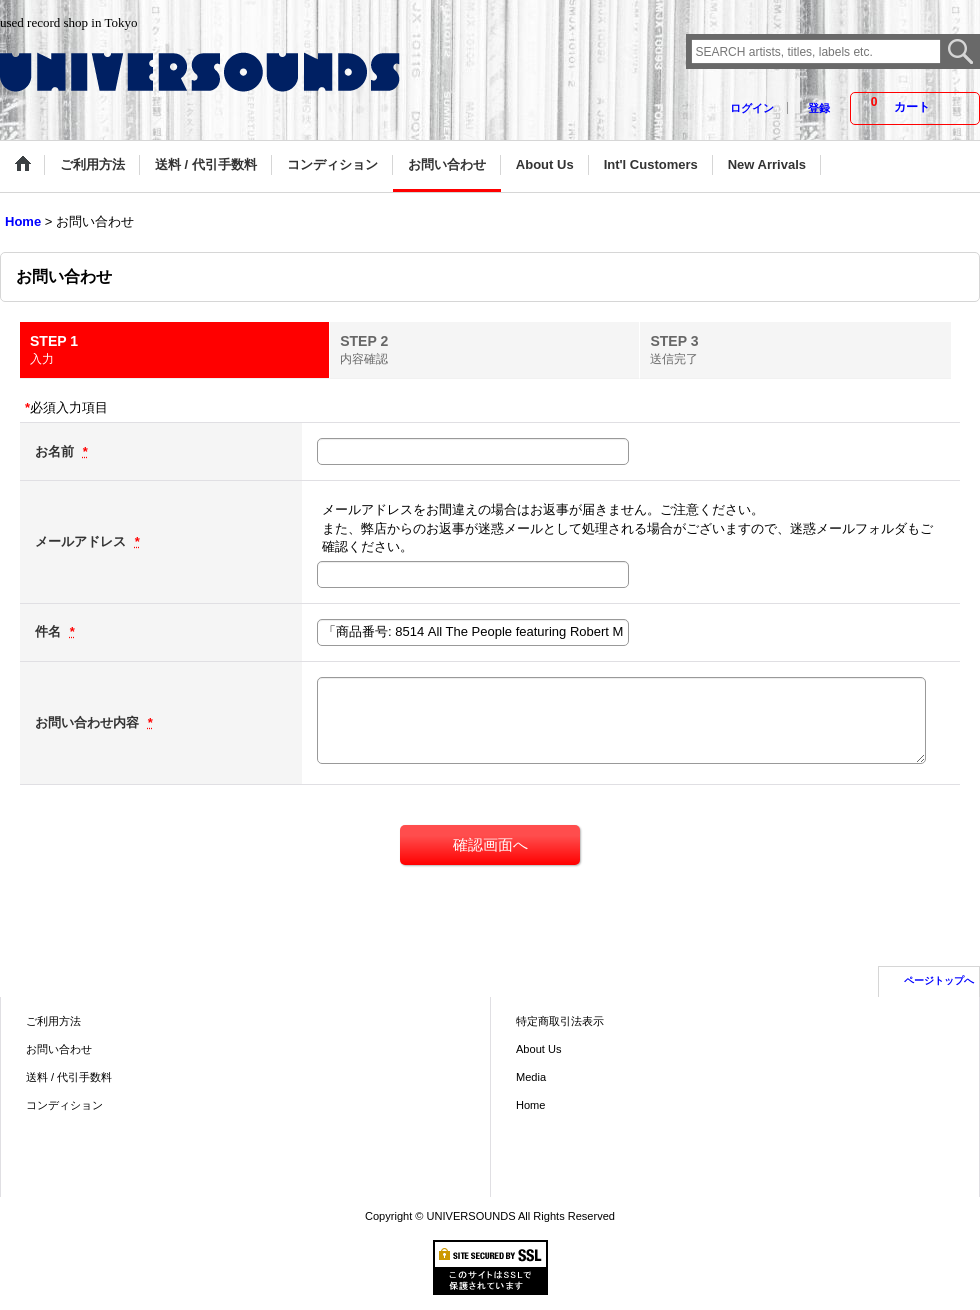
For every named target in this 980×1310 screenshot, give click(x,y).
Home (530, 1105)
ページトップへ (939, 980)
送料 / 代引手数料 (69, 1077)
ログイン (752, 108)
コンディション (64, 1105)
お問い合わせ (59, 1049)
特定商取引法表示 (560, 1021)
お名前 (56, 451)
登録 (819, 108)
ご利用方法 (53, 1021)
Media (531, 1077)
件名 (50, 631)
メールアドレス (82, 541)
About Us (538, 1049)
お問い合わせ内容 (89, 722)
